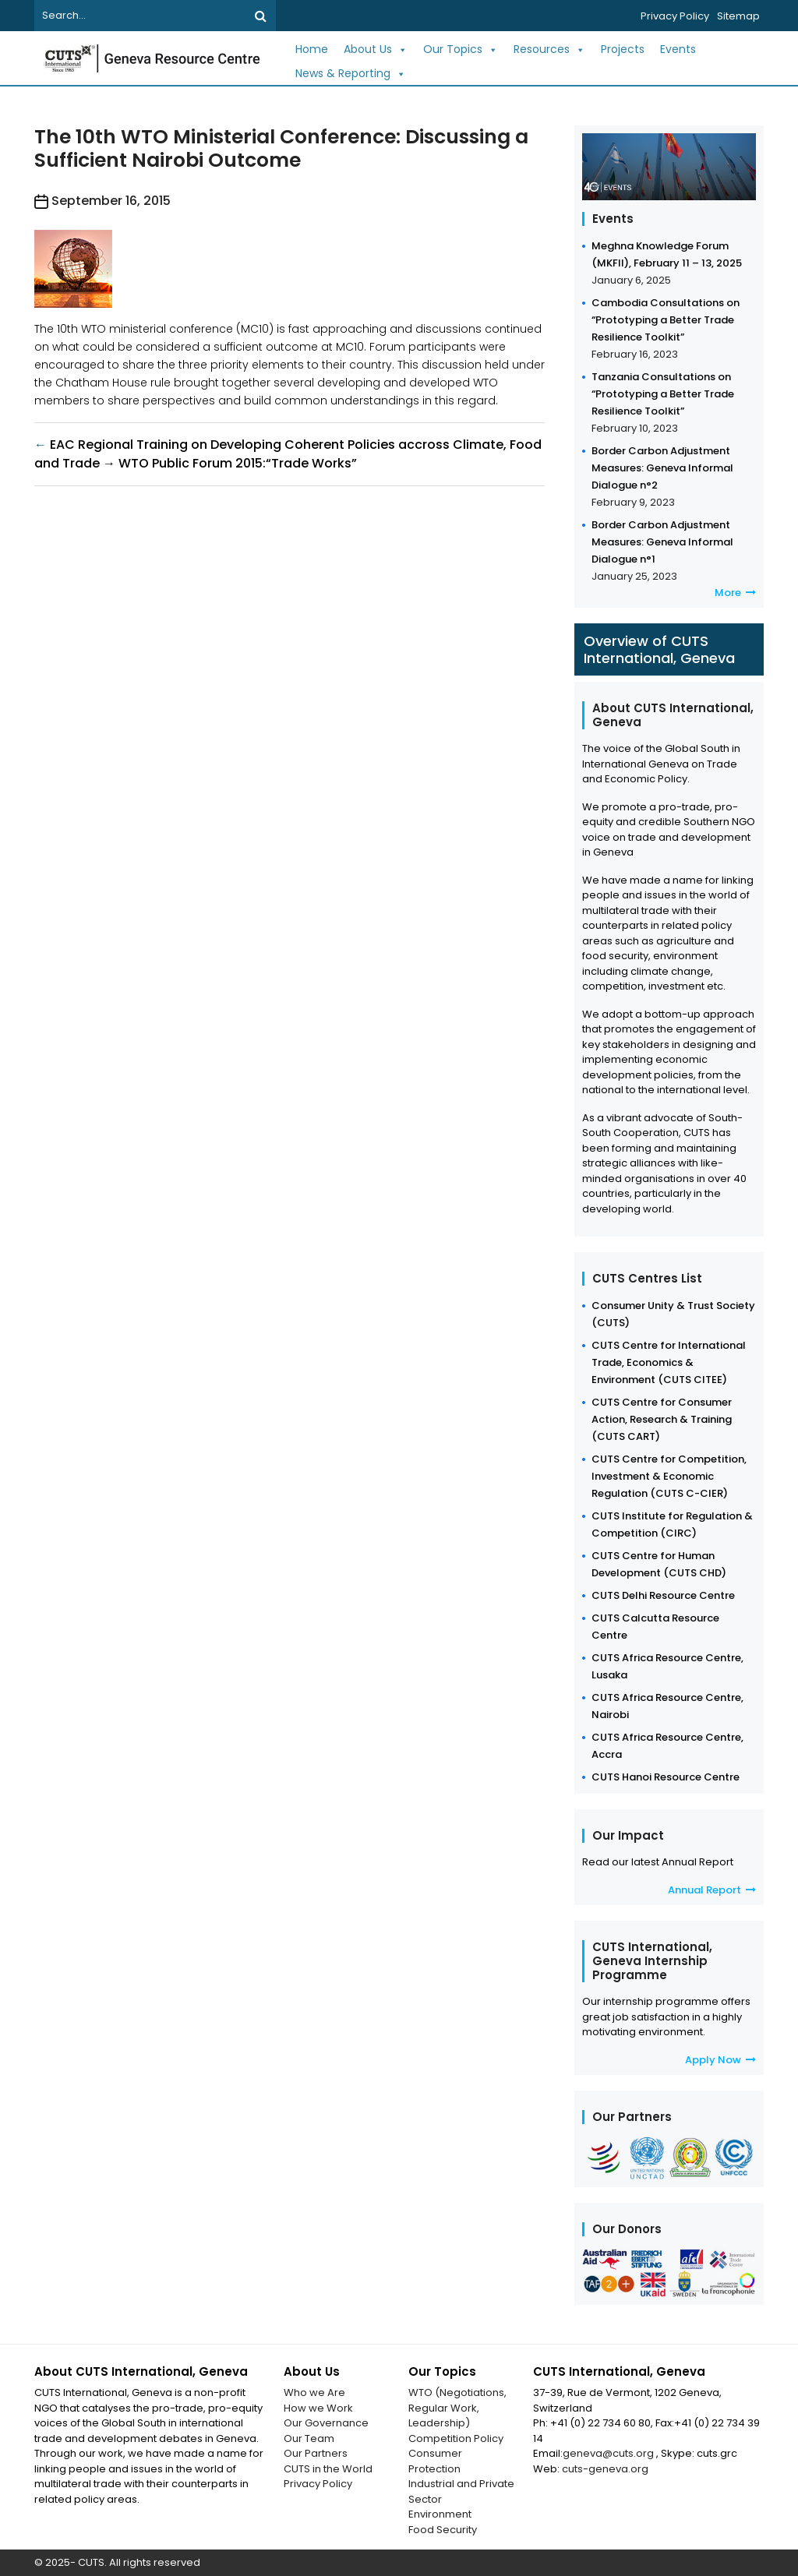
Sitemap (738, 16)
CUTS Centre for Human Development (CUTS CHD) (658, 1564)
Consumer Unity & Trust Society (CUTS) (673, 1314)
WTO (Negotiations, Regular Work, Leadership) (457, 2407)
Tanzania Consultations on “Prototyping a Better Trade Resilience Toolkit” (662, 393)
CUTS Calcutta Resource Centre (655, 1627)
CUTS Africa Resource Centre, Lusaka (667, 1666)
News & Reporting (350, 74)
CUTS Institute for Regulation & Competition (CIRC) (672, 1524)
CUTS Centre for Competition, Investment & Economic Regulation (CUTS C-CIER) (669, 1476)
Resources (549, 49)
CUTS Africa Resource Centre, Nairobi (667, 1706)
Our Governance (326, 2422)
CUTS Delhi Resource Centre (663, 1595)
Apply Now (720, 2059)
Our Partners (316, 2453)
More (735, 592)
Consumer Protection (435, 2461)
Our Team (309, 2438)
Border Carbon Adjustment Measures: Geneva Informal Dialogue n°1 (662, 541)
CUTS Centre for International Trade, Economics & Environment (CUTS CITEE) (668, 1362)
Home (311, 49)
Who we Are (314, 2392)
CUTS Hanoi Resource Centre (665, 1777)
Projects (622, 49)
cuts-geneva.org (605, 2468)
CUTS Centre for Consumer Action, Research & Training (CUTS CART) (661, 1419)
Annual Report (712, 1890)
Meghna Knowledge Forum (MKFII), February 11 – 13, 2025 (666, 254)
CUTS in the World (328, 2468)
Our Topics (460, 49)
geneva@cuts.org (609, 2453)
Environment (439, 2514)
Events (678, 49)
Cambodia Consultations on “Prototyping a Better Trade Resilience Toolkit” (665, 319)
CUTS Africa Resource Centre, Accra (667, 1746)
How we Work (318, 2408)
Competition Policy (455, 2438)
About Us (376, 49)
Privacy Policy (675, 16)
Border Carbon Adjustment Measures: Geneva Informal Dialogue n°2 (662, 467)
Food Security (442, 2529)
